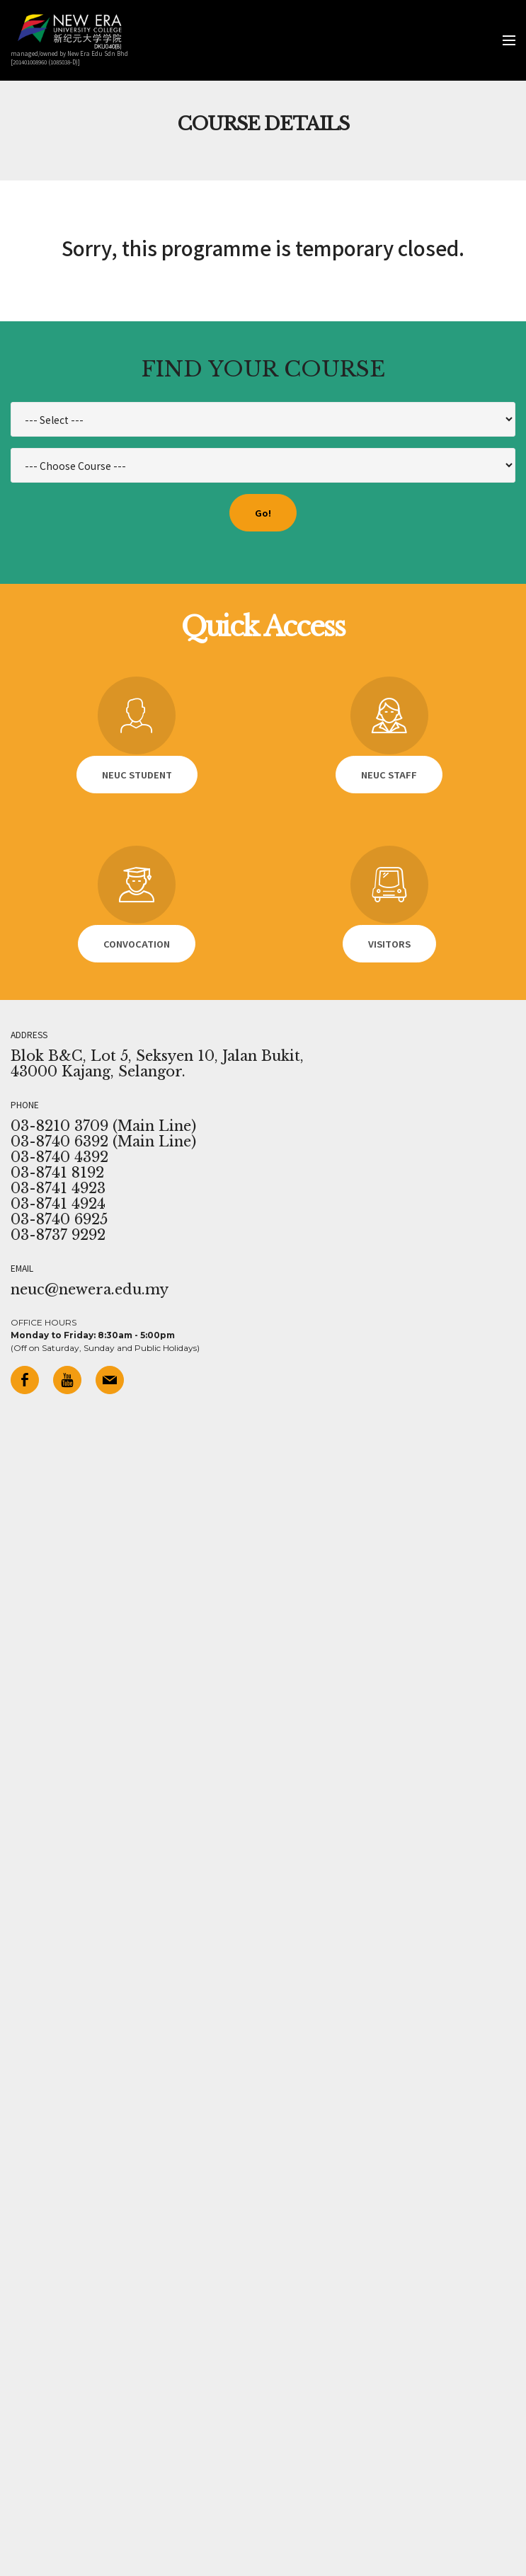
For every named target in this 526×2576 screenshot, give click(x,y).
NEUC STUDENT (137, 774)
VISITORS (389, 943)
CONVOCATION (136, 943)
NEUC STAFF (389, 774)
